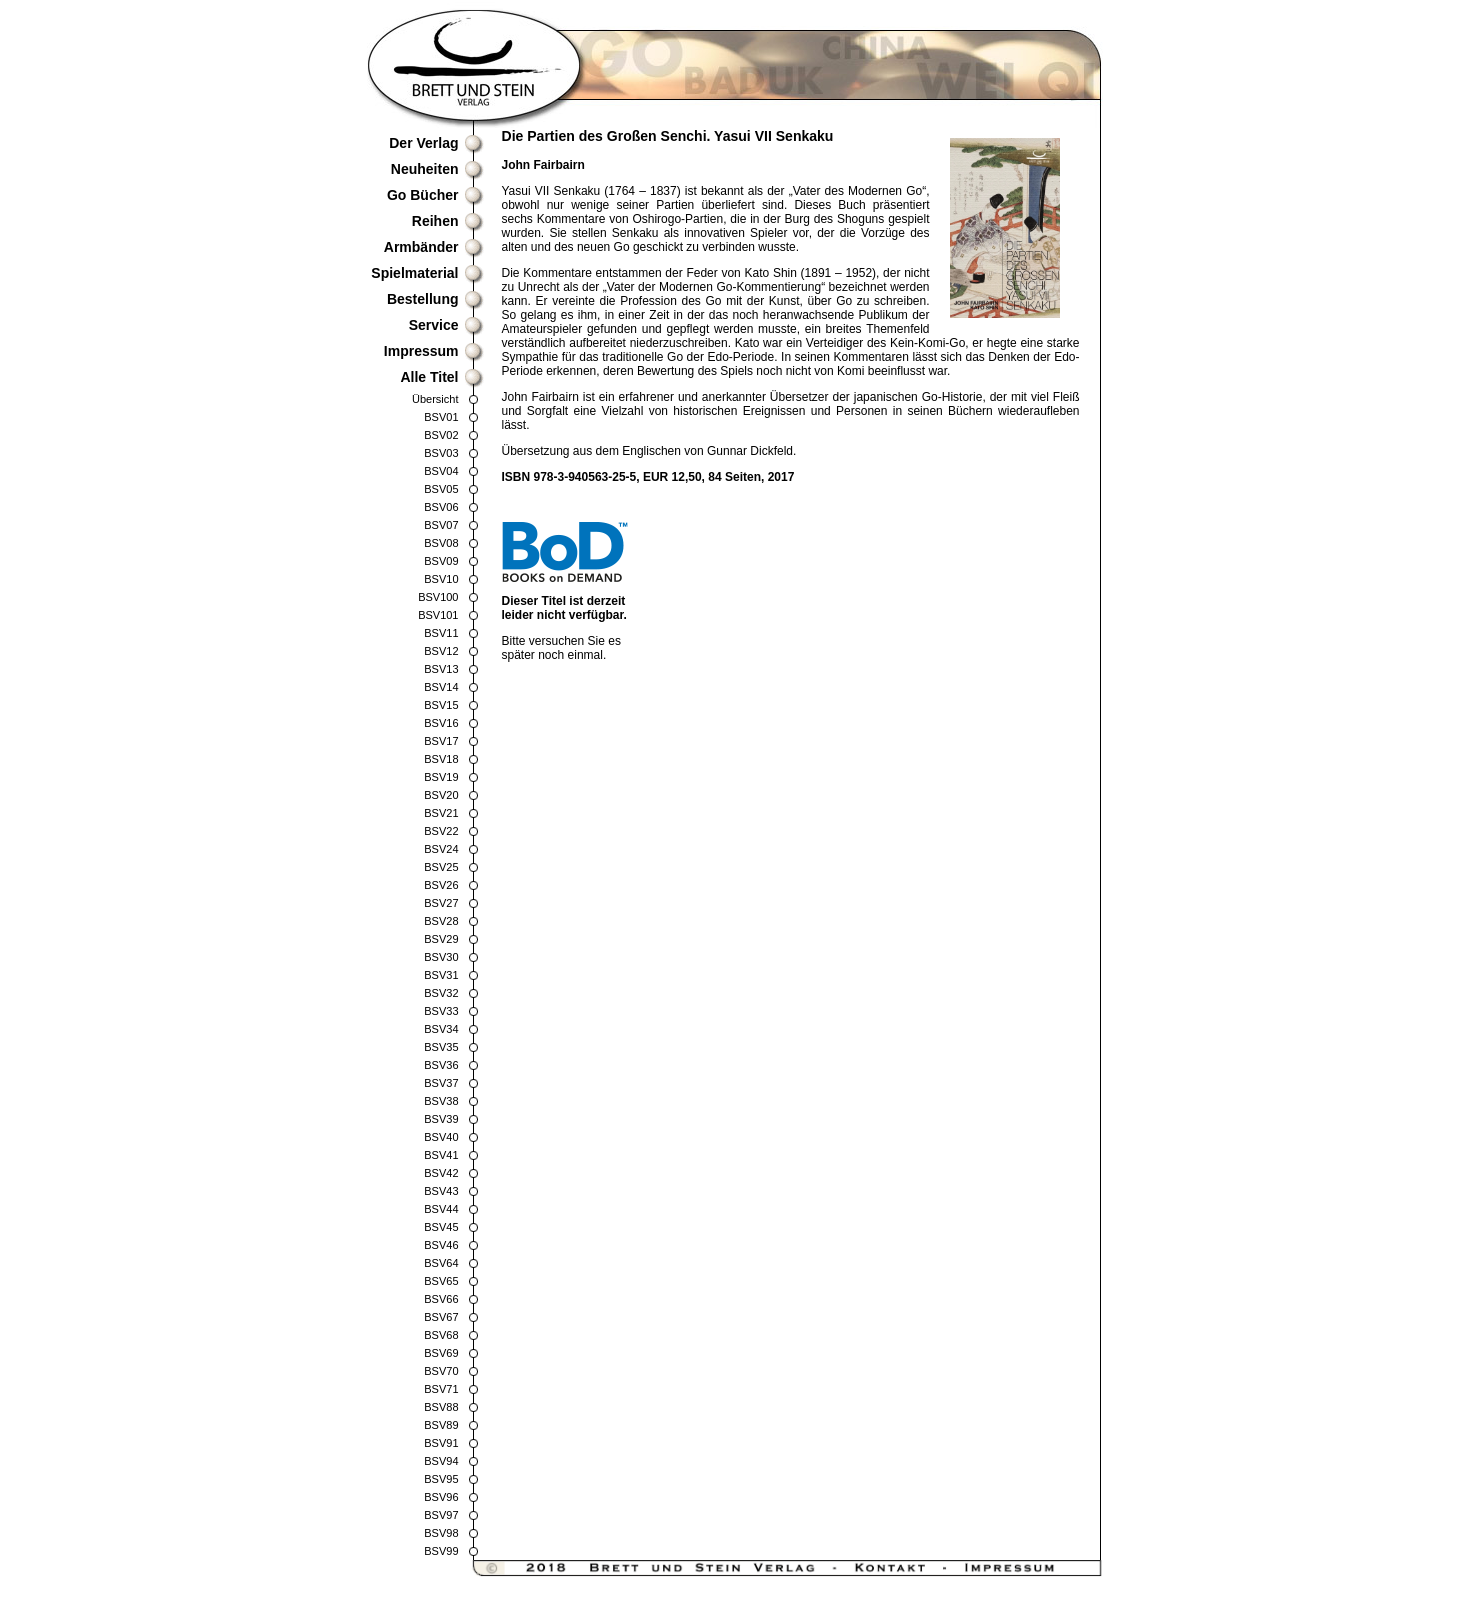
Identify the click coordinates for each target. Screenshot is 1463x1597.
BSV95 (441, 1479)
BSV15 (441, 705)
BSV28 (441, 921)
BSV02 (441, 435)
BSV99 (441, 1551)
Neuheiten (425, 169)
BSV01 (441, 417)
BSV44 (441, 1209)
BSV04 (441, 471)
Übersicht (435, 399)
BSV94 (441, 1461)
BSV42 (441, 1173)
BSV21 (441, 813)
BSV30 (441, 957)
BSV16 (441, 723)
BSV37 (441, 1083)
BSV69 (441, 1353)
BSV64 (441, 1263)
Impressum (421, 351)
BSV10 (441, 579)
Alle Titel (429, 377)
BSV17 (441, 741)
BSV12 (441, 651)
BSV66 (441, 1299)
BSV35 (441, 1047)
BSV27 (441, 903)
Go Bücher (423, 195)
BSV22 (441, 831)
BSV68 (441, 1335)
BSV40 (441, 1137)
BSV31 (441, 975)
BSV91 (441, 1443)
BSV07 (441, 525)
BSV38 (441, 1101)
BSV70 (441, 1371)
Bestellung (423, 299)
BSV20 (441, 795)
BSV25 (441, 867)
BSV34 (441, 1029)
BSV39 (441, 1119)
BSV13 (441, 669)
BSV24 (441, 849)
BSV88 (441, 1407)
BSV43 (441, 1191)
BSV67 (441, 1317)
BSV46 (441, 1245)
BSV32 (441, 993)
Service (434, 325)
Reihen (435, 221)
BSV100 (438, 597)
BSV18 (441, 759)
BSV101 (438, 615)
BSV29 (441, 939)
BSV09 (441, 561)
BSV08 (441, 543)
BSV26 (441, 885)
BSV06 (441, 507)
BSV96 (441, 1497)
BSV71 (441, 1389)
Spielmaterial (414, 273)
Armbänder (421, 247)
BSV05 (441, 489)
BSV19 (441, 777)
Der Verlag (423, 143)
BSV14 (441, 687)
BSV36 (441, 1065)
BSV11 (441, 633)
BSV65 (441, 1281)
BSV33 (441, 1011)
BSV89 (441, 1425)
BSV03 (441, 453)
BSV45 (441, 1227)
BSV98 (441, 1533)
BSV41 (441, 1155)
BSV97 (441, 1515)
